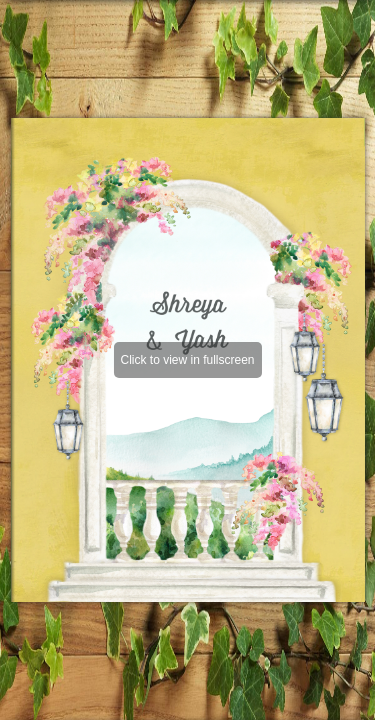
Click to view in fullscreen (187, 360)
